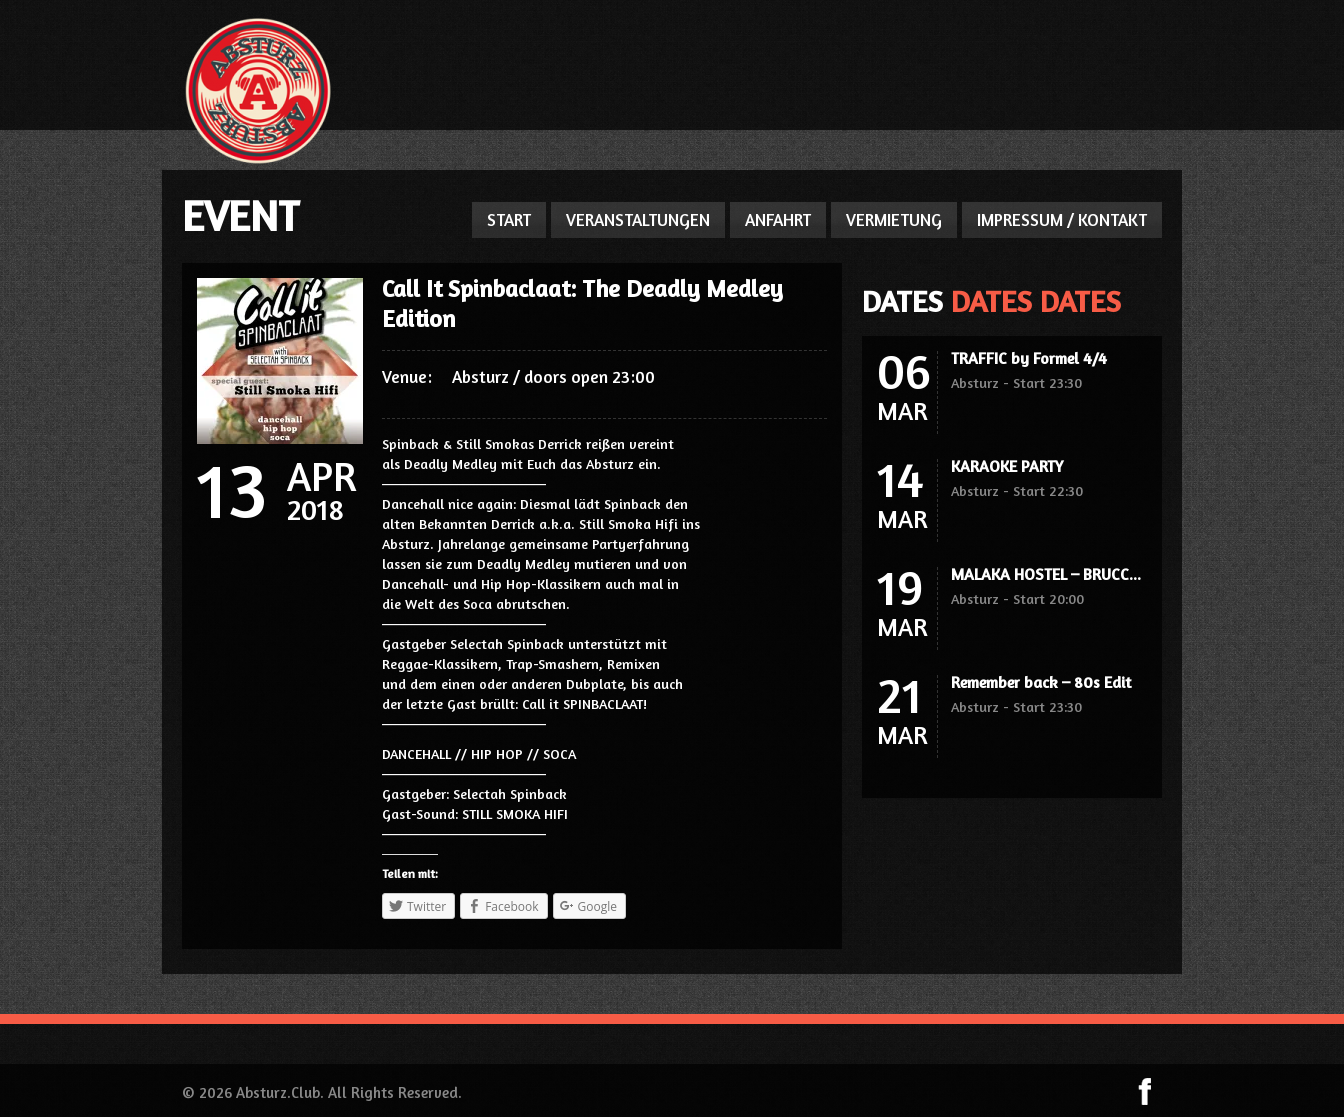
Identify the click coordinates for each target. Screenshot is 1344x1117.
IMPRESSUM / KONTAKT (1062, 219)
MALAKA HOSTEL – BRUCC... (1046, 574)
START (509, 219)
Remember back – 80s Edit (1041, 682)
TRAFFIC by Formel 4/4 (1029, 358)
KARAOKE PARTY (1007, 466)
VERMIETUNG (894, 219)
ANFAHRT (778, 219)
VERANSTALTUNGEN (638, 219)
